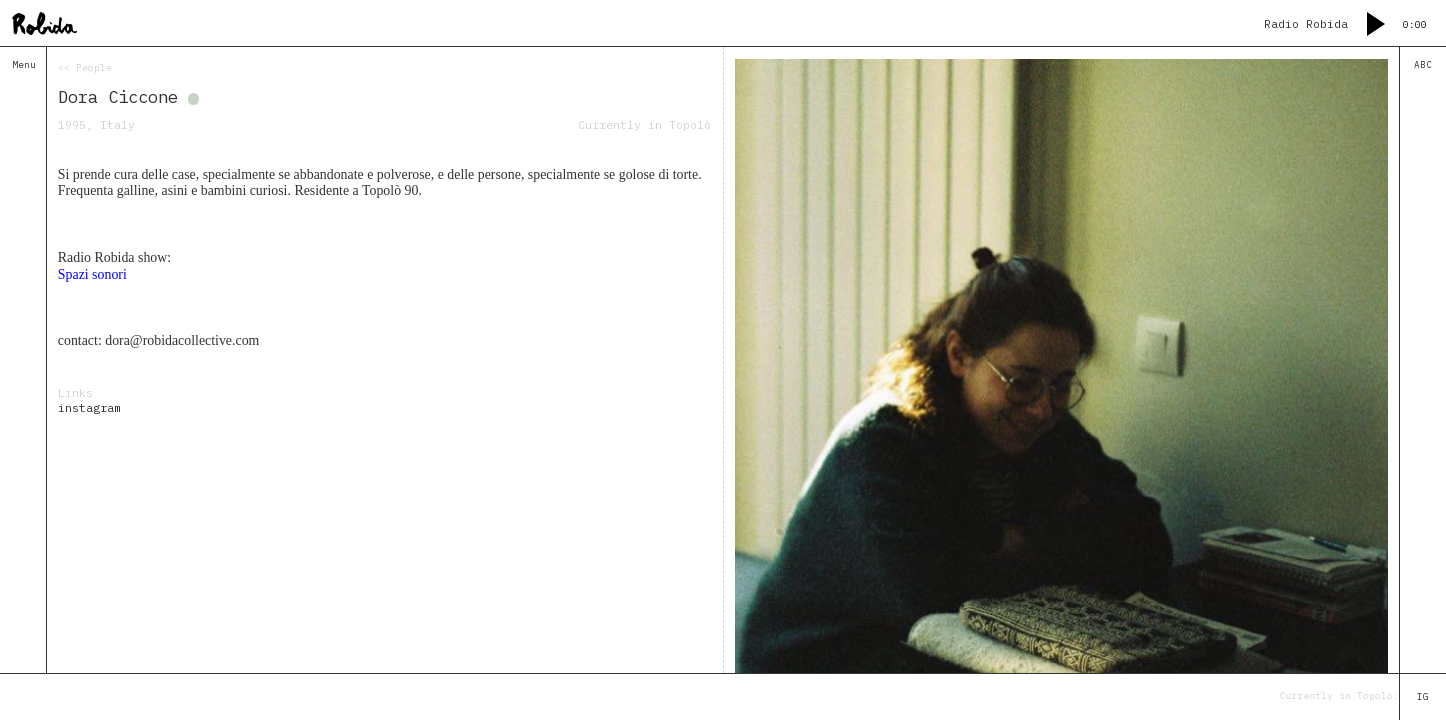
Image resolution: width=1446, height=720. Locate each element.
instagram (89, 407)
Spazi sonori (92, 274)
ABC (1423, 65)
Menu (24, 65)
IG (1423, 697)
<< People (85, 68)
